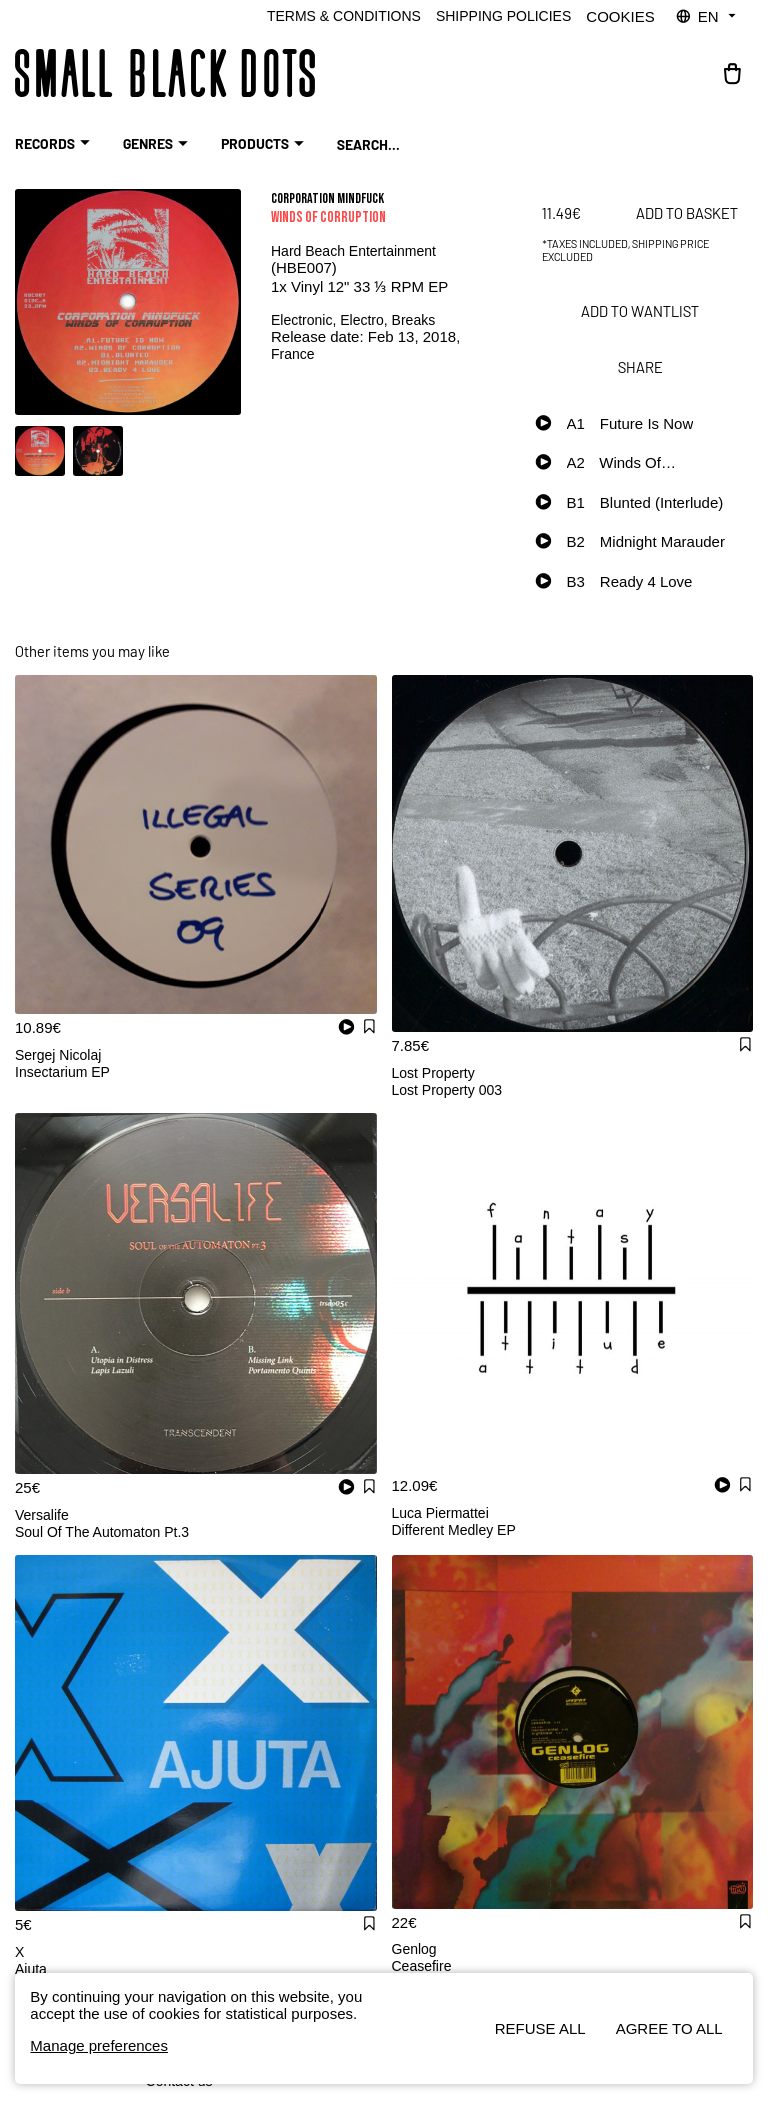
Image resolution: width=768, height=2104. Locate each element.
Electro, (365, 320)
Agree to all (669, 2028)
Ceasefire (422, 1966)
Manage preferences (99, 2045)
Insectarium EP (62, 1072)
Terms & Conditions (344, 16)
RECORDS (55, 144)
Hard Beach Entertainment (353, 251)
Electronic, (305, 320)
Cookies (620, 16)
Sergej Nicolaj (58, 1055)
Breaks (414, 320)
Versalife (42, 1515)
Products (265, 144)
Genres (158, 144)
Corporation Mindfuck (327, 198)
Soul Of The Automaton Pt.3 (102, 1532)
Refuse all (540, 2028)
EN (707, 16)
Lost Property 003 (447, 1090)
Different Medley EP (454, 1530)
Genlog (414, 1949)
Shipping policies (503, 16)
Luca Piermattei (440, 1513)
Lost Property (433, 1073)
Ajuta (31, 1969)
